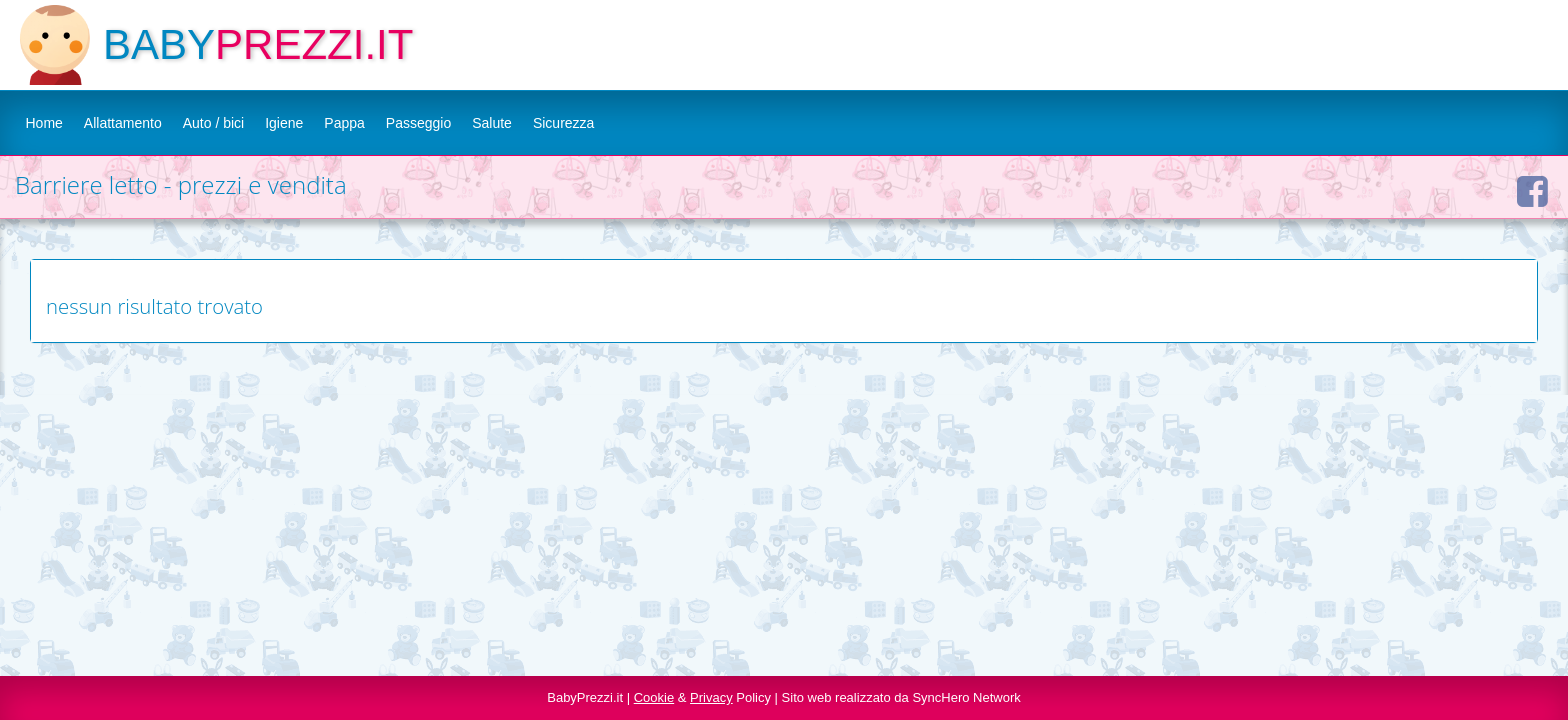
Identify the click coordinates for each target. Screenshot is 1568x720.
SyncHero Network (966, 697)
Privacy (711, 697)
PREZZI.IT (314, 44)
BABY (159, 44)
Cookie (654, 697)
